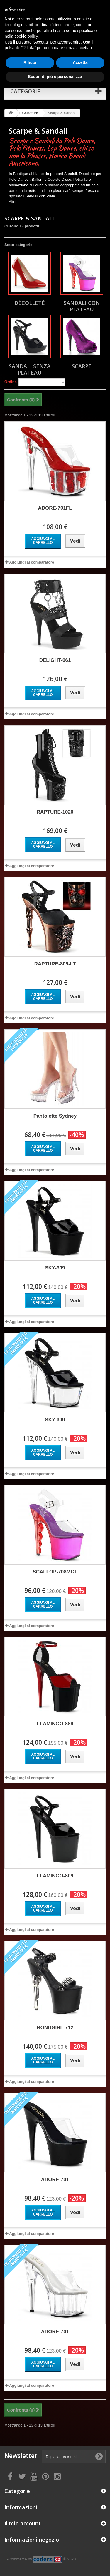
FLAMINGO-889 (55, 1723)
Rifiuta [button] (29, 62)
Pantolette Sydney (55, 1116)
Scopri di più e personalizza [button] (55, 76)
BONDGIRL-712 (55, 2027)
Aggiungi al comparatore (31, 562)
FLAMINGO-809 (55, 1876)
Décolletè (29, 302)
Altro (13, 202)
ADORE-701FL (55, 508)
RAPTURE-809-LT (55, 964)
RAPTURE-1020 (55, 812)
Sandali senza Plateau (29, 369)
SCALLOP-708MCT (55, 1572)
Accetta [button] (80, 62)
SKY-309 (55, 1268)
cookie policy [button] (26, 36)
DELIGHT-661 (55, 660)
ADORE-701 (55, 2179)
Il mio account (22, 2523)
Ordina (10, 382)
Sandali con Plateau (82, 306)
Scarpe (82, 366)
